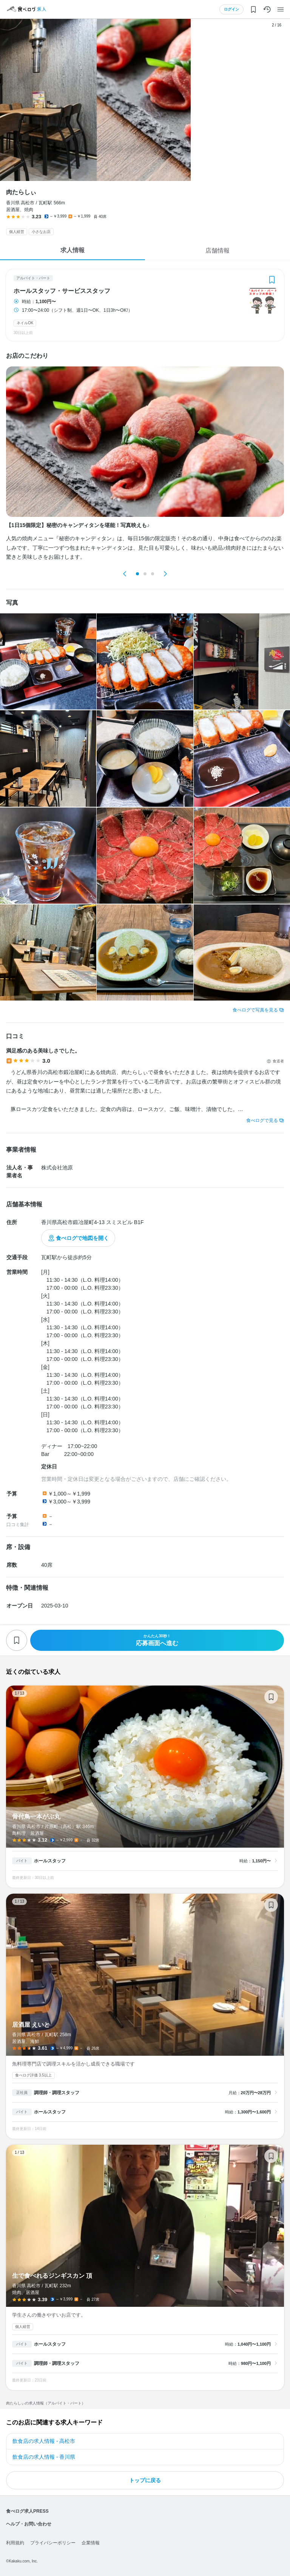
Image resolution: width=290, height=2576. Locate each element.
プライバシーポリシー (53, 2542)
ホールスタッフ (50, 1861)
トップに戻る (145, 2480)
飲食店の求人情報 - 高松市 (43, 2441)
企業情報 (91, 2542)
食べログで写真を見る (255, 1010)
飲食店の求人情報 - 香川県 (43, 2457)
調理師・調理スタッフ (56, 2092)
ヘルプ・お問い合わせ (28, 2524)
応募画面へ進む (157, 1640)
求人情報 (72, 250)
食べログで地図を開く (82, 1238)
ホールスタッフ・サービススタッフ (62, 291)
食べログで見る (262, 1120)
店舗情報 (217, 250)
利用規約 (15, 2542)
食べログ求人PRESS (27, 2511)
